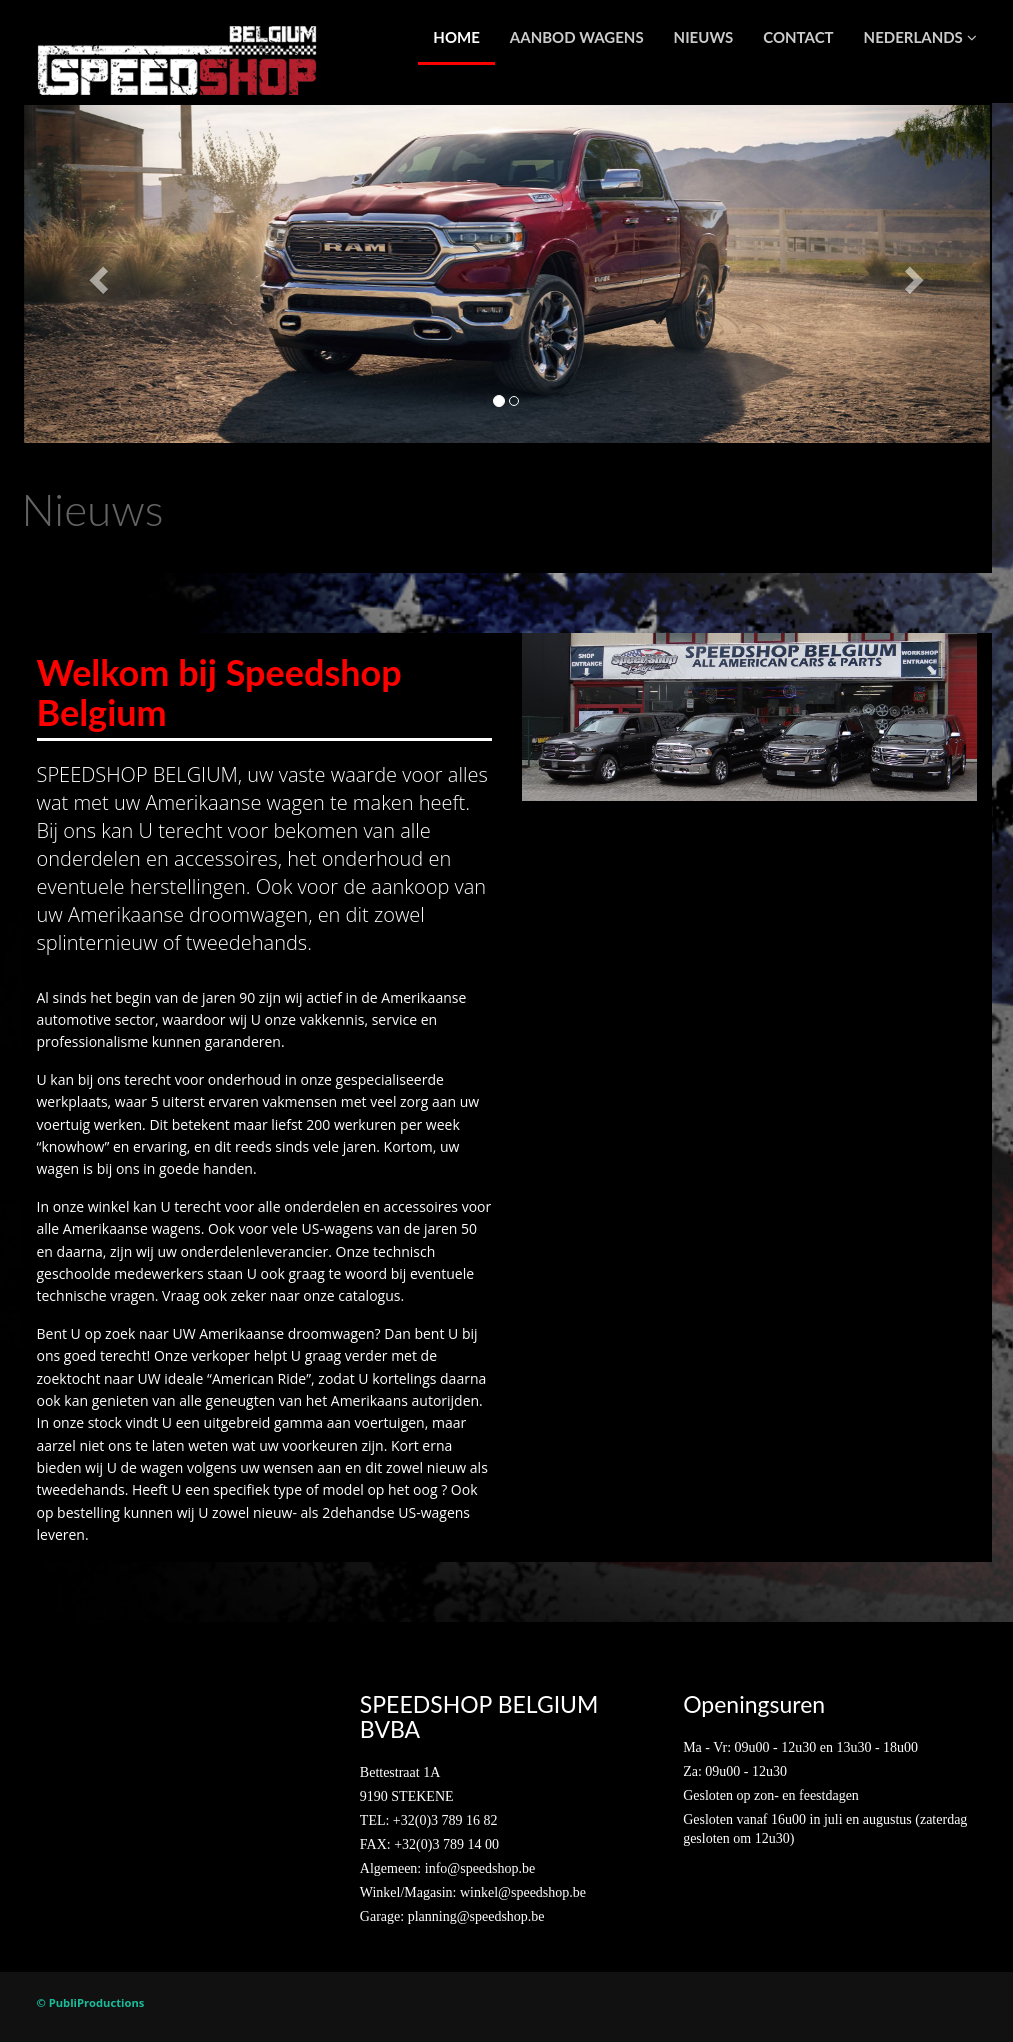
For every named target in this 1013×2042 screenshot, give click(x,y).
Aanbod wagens (577, 37)
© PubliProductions (91, 2002)
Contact (798, 37)
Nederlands (920, 37)
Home (456, 37)
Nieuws (704, 37)
